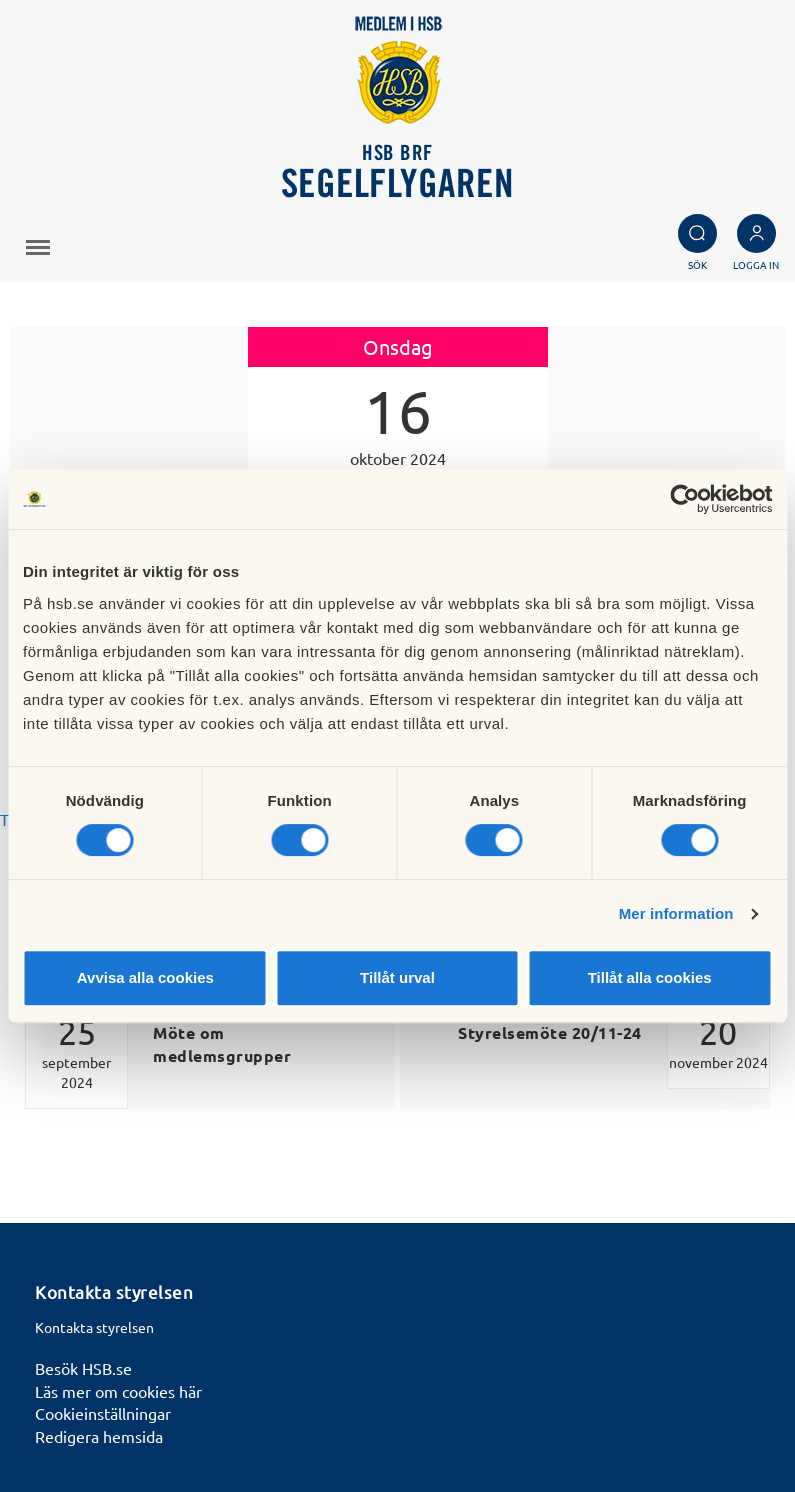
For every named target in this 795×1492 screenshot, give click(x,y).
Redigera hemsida (99, 1436)
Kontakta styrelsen (94, 1327)
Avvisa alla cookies (145, 977)
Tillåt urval (397, 977)
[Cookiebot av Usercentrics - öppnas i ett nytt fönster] (684, 499)
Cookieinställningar (103, 1413)
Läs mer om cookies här (118, 1391)
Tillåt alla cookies (650, 977)
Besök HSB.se (83, 1368)
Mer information (676, 913)
